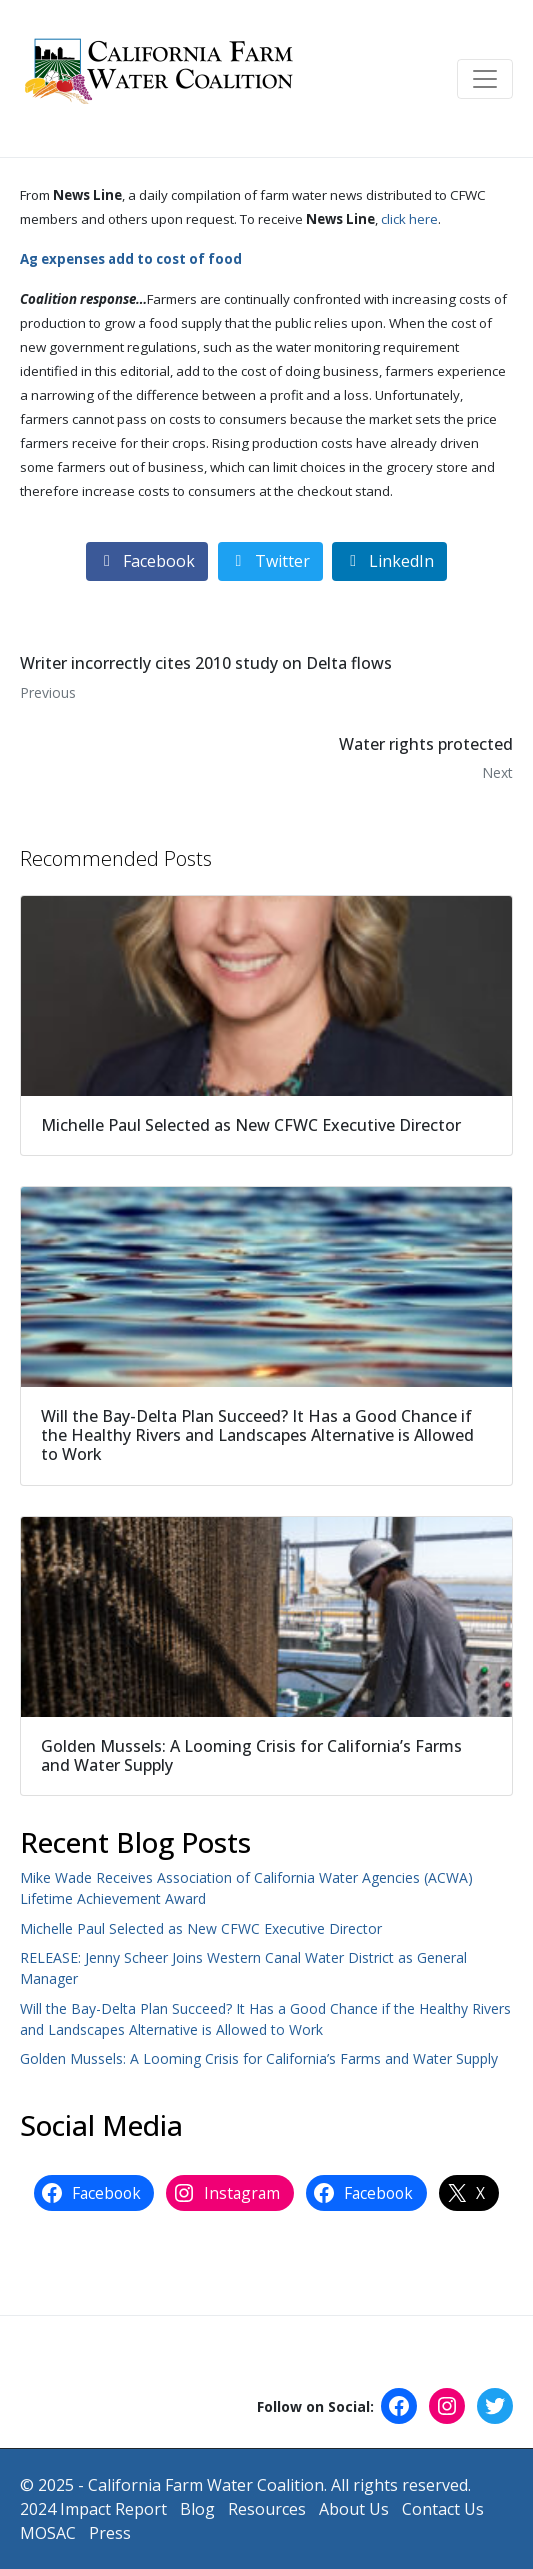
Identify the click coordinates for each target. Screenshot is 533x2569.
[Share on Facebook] (147, 561)
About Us (354, 2509)
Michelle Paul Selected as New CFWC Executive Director (201, 1928)
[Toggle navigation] (485, 79)
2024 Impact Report (93, 2509)
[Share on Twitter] (270, 561)
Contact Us (443, 2509)
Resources (267, 2509)
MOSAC (48, 2533)
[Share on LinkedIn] (389, 561)
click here (409, 219)
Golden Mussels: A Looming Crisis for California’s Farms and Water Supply (259, 2058)
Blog (197, 2509)
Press (110, 2533)
